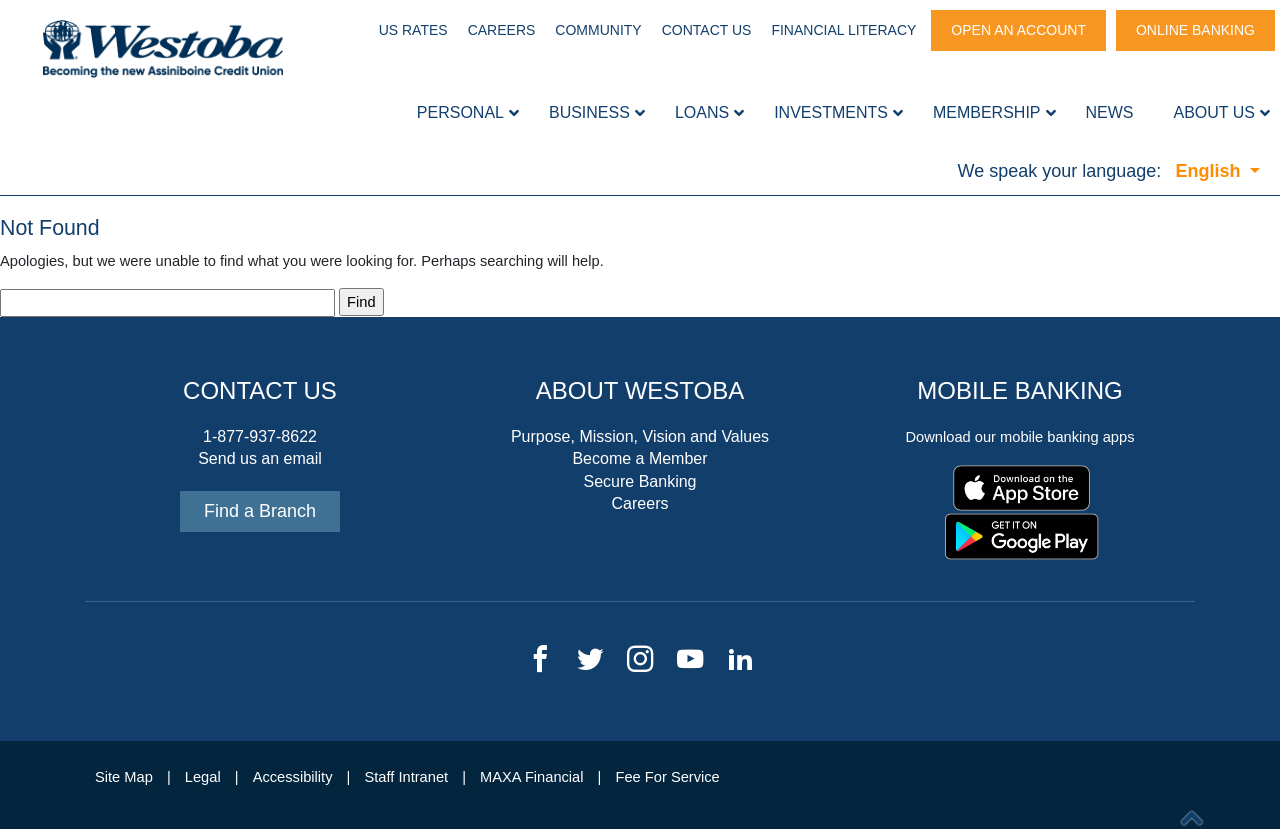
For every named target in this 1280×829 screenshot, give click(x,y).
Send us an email (260, 458)
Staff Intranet (406, 777)
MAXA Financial (531, 777)
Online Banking (1195, 30)
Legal (203, 777)
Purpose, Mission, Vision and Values (640, 436)
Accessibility (293, 777)
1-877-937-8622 (260, 436)
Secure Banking (640, 481)
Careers (502, 30)
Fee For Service (668, 777)
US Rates (413, 30)
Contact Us (707, 30)
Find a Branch (260, 511)
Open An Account (1018, 30)
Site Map (124, 777)
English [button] (1210, 171)
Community (598, 30)
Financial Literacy (843, 30)
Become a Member (639, 458)
